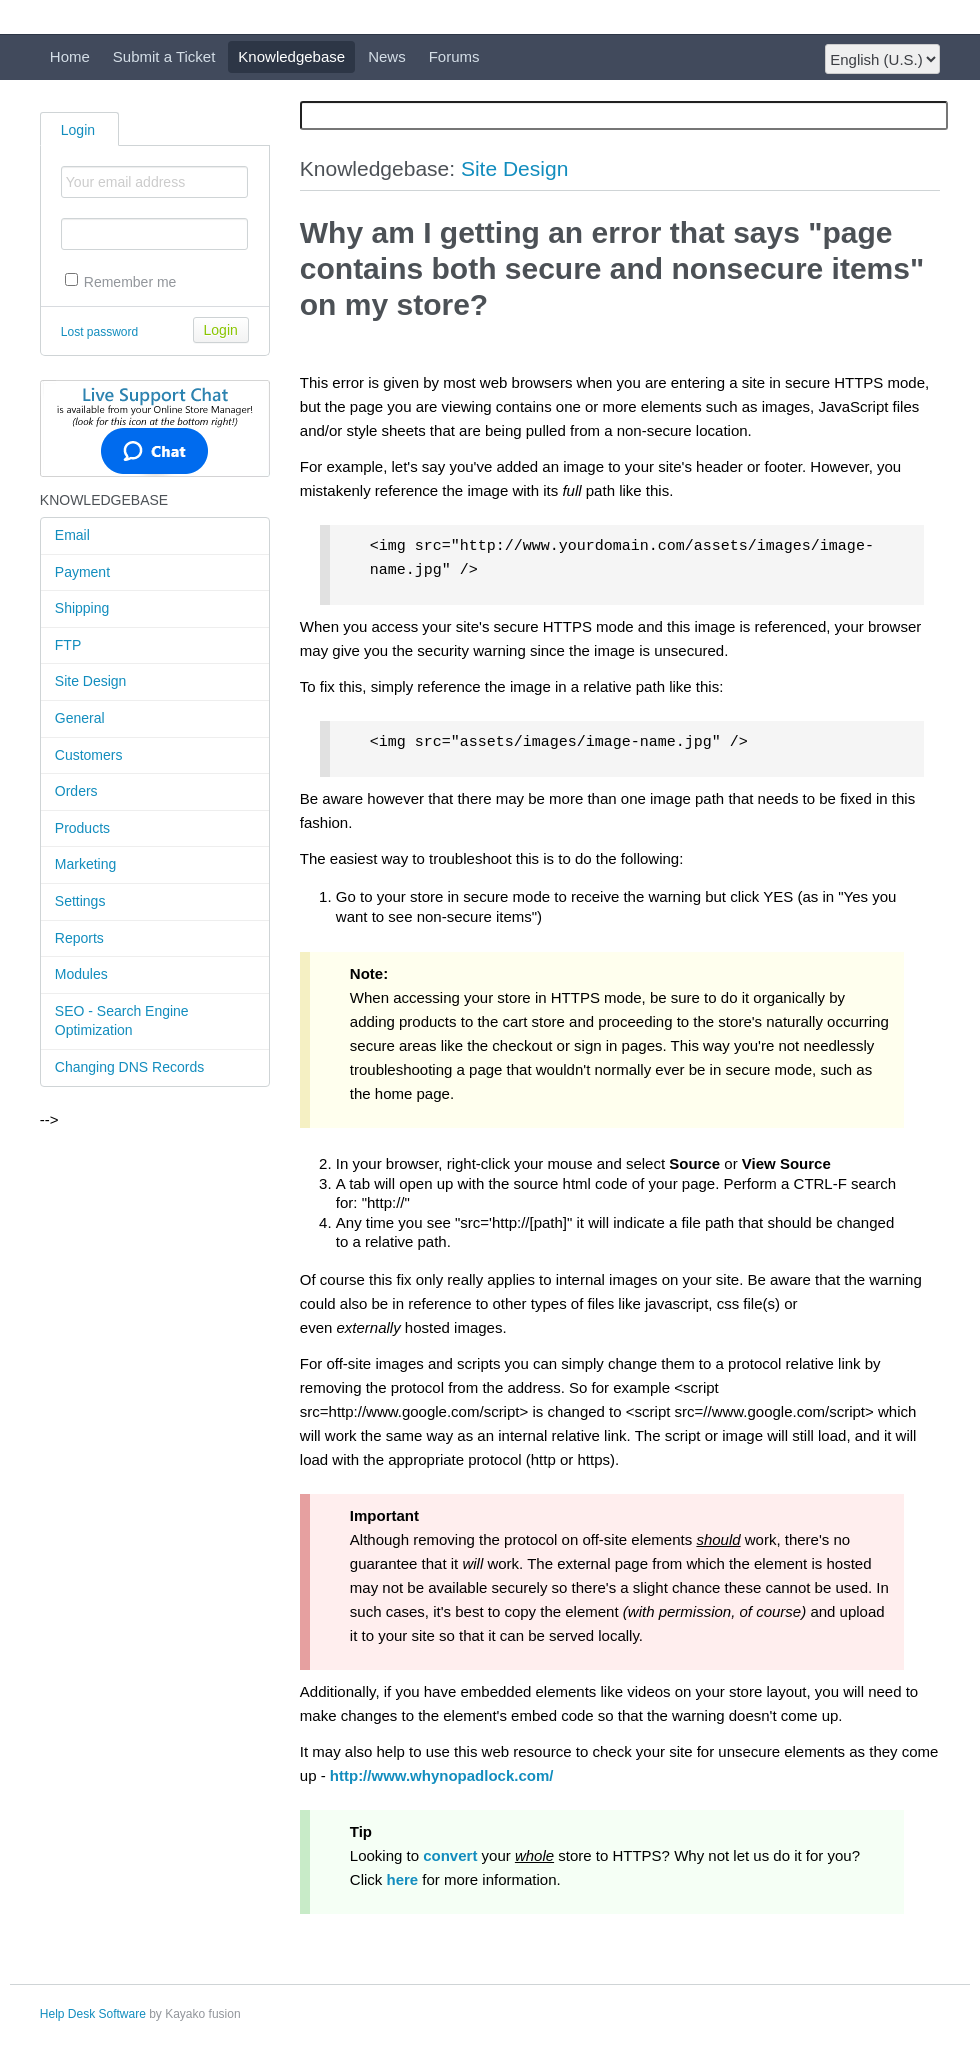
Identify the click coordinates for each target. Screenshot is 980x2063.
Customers (89, 755)
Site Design (91, 681)
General (80, 718)
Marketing (85, 864)
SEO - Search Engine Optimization (122, 1021)
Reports (79, 938)
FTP (68, 645)
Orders (76, 791)
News (387, 56)
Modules (81, 974)
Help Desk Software (93, 2014)
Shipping (82, 608)
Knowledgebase (291, 56)
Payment (82, 572)
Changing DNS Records (129, 1067)
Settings (80, 901)
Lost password (99, 332)
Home (70, 56)
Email (72, 535)
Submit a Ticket (164, 56)
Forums (454, 56)
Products (82, 828)
